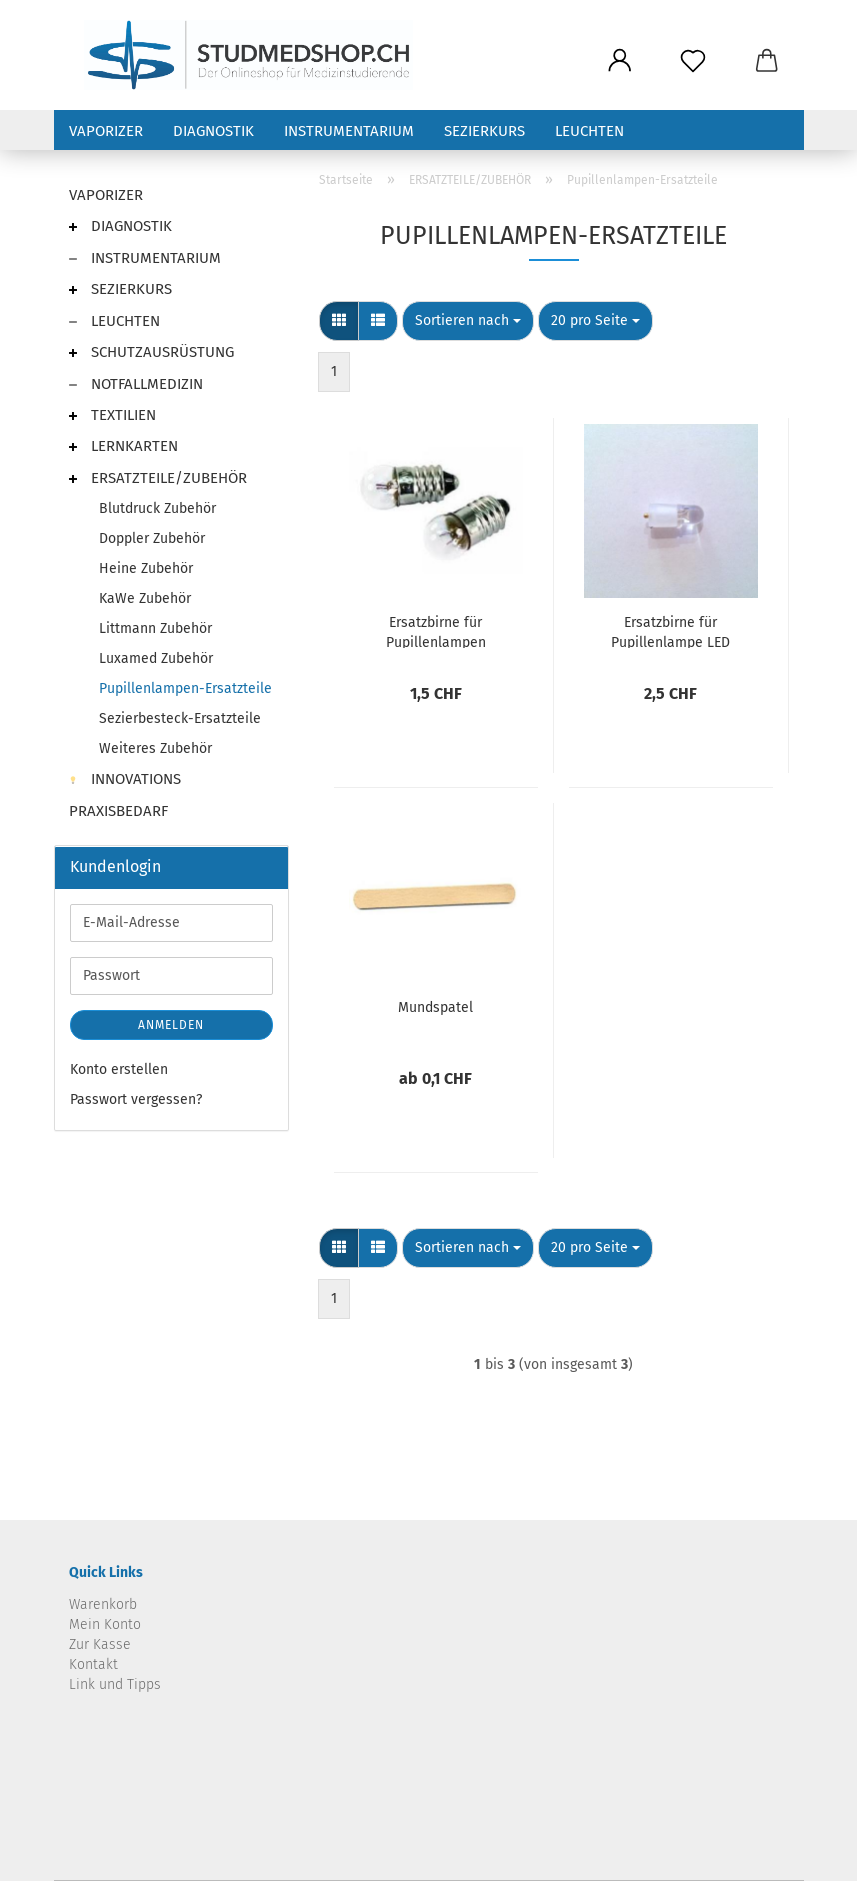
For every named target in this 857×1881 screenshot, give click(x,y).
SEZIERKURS (484, 131)
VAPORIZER (106, 131)
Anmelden (171, 1025)
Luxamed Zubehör (156, 658)
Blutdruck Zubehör (157, 508)
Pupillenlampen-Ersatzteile (185, 688)
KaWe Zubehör (145, 598)
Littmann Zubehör (155, 628)
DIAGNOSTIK (213, 131)
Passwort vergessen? (136, 1099)
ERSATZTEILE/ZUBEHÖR (158, 478)
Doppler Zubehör (152, 538)
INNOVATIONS (125, 779)
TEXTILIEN (112, 415)
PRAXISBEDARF (118, 811)
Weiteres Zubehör (155, 748)
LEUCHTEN (589, 131)
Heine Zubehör (146, 568)
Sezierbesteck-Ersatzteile (180, 718)
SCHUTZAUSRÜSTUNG (151, 352)
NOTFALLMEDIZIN (136, 384)
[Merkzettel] (693, 62)
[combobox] (468, 321)
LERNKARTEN (123, 446)
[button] (620, 62)
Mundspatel (435, 1007)
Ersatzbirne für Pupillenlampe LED (670, 631)
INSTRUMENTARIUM (349, 131)
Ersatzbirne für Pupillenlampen (436, 631)
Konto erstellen (119, 1069)
